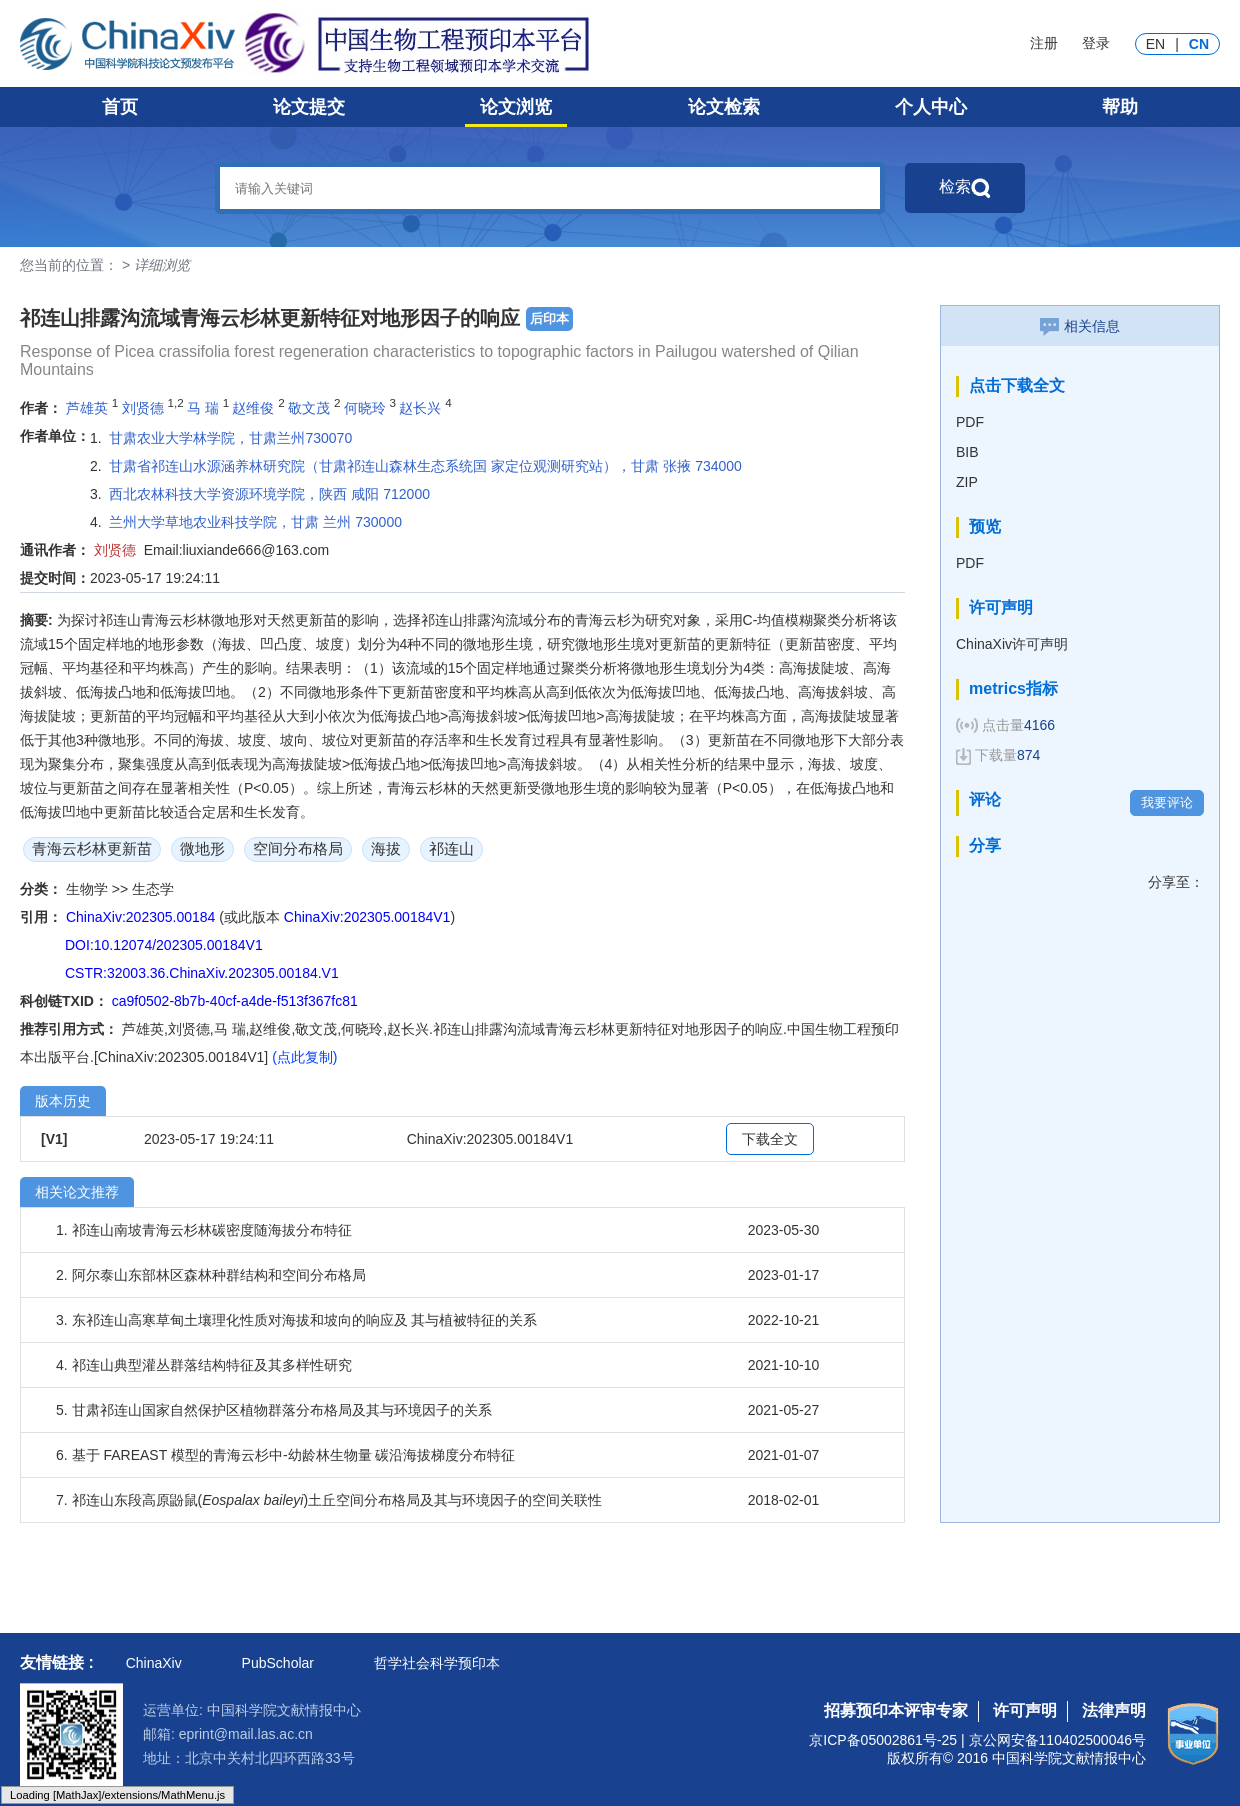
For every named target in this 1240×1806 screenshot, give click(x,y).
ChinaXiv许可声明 (1012, 644)
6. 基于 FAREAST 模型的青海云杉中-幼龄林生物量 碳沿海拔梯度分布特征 (285, 1455)
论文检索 (724, 107)
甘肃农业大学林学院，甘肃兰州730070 (230, 438)
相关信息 (1080, 326)
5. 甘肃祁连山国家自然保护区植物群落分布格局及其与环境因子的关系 (274, 1410)
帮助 (1120, 107)
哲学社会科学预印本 (437, 1663)
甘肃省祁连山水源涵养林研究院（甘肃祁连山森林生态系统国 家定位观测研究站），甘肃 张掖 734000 (425, 466)
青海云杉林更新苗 (92, 848)
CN (1199, 44)
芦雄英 (87, 408)
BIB (967, 452)
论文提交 (309, 107)
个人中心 (931, 107)
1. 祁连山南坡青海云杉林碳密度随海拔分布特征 (204, 1230)
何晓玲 (365, 408)
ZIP (967, 482)
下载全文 (770, 1139)
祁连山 (451, 848)
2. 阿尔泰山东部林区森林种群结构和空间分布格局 (211, 1275)
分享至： (1176, 882)
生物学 (89, 889)
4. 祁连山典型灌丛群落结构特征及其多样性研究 (204, 1365)
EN (1155, 44)
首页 (120, 107)
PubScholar (278, 1663)
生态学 (153, 889)
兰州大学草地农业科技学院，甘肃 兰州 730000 (255, 522)
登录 (1096, 43)
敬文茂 (309, 408)
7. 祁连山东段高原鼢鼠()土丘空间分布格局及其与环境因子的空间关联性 (329, 1500)
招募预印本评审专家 (896, 1710)
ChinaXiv (154, 1663)
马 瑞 (203, 408)
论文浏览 (516, 107)
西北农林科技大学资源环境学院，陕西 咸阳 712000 (269, 494)
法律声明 (1114, 1710)
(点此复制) (304, 1057)
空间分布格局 (298, 848)
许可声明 (1025, 1710)
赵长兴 (420, 408)
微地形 (202, 848)
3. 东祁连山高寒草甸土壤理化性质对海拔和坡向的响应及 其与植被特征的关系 (296, 1320)
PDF (970, 422)
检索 (965, 188)
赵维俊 (253, 408)
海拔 (386, 848)
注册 (1044, 43)
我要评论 (1167, 802)
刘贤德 (143, 408)
